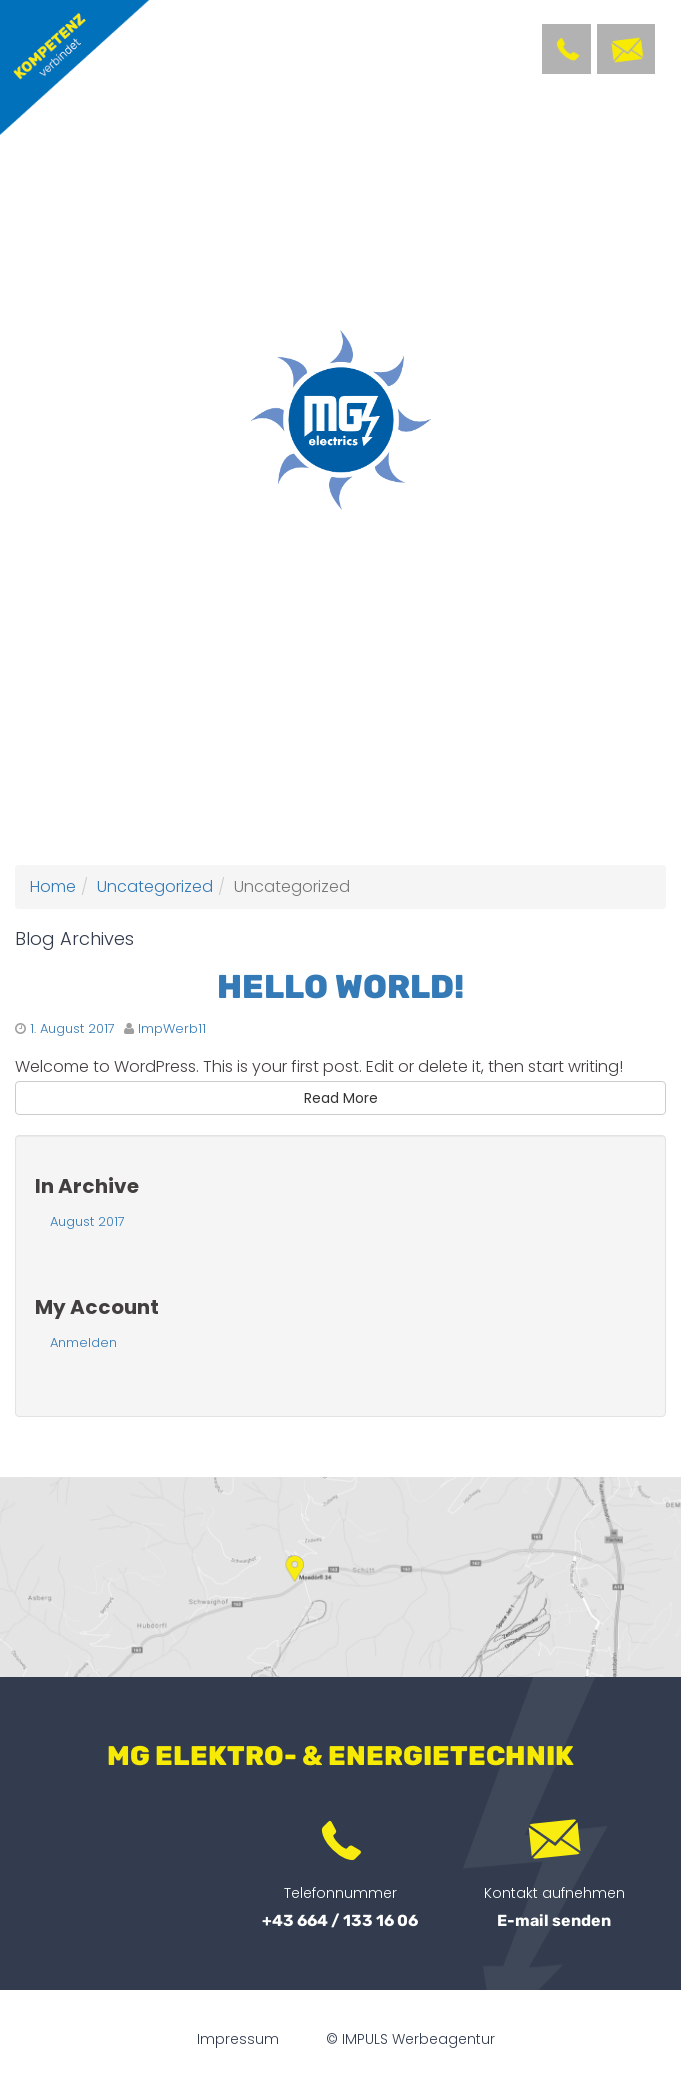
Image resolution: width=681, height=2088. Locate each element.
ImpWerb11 (172, 1028)
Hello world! (340, 986)
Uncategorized (155, 886)
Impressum (238, 2039)
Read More (341, 1098)
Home (53, 886)
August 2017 (87, 1221)
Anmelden (83, 1342)
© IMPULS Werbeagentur (410, 2039)
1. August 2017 (72, 1028)
